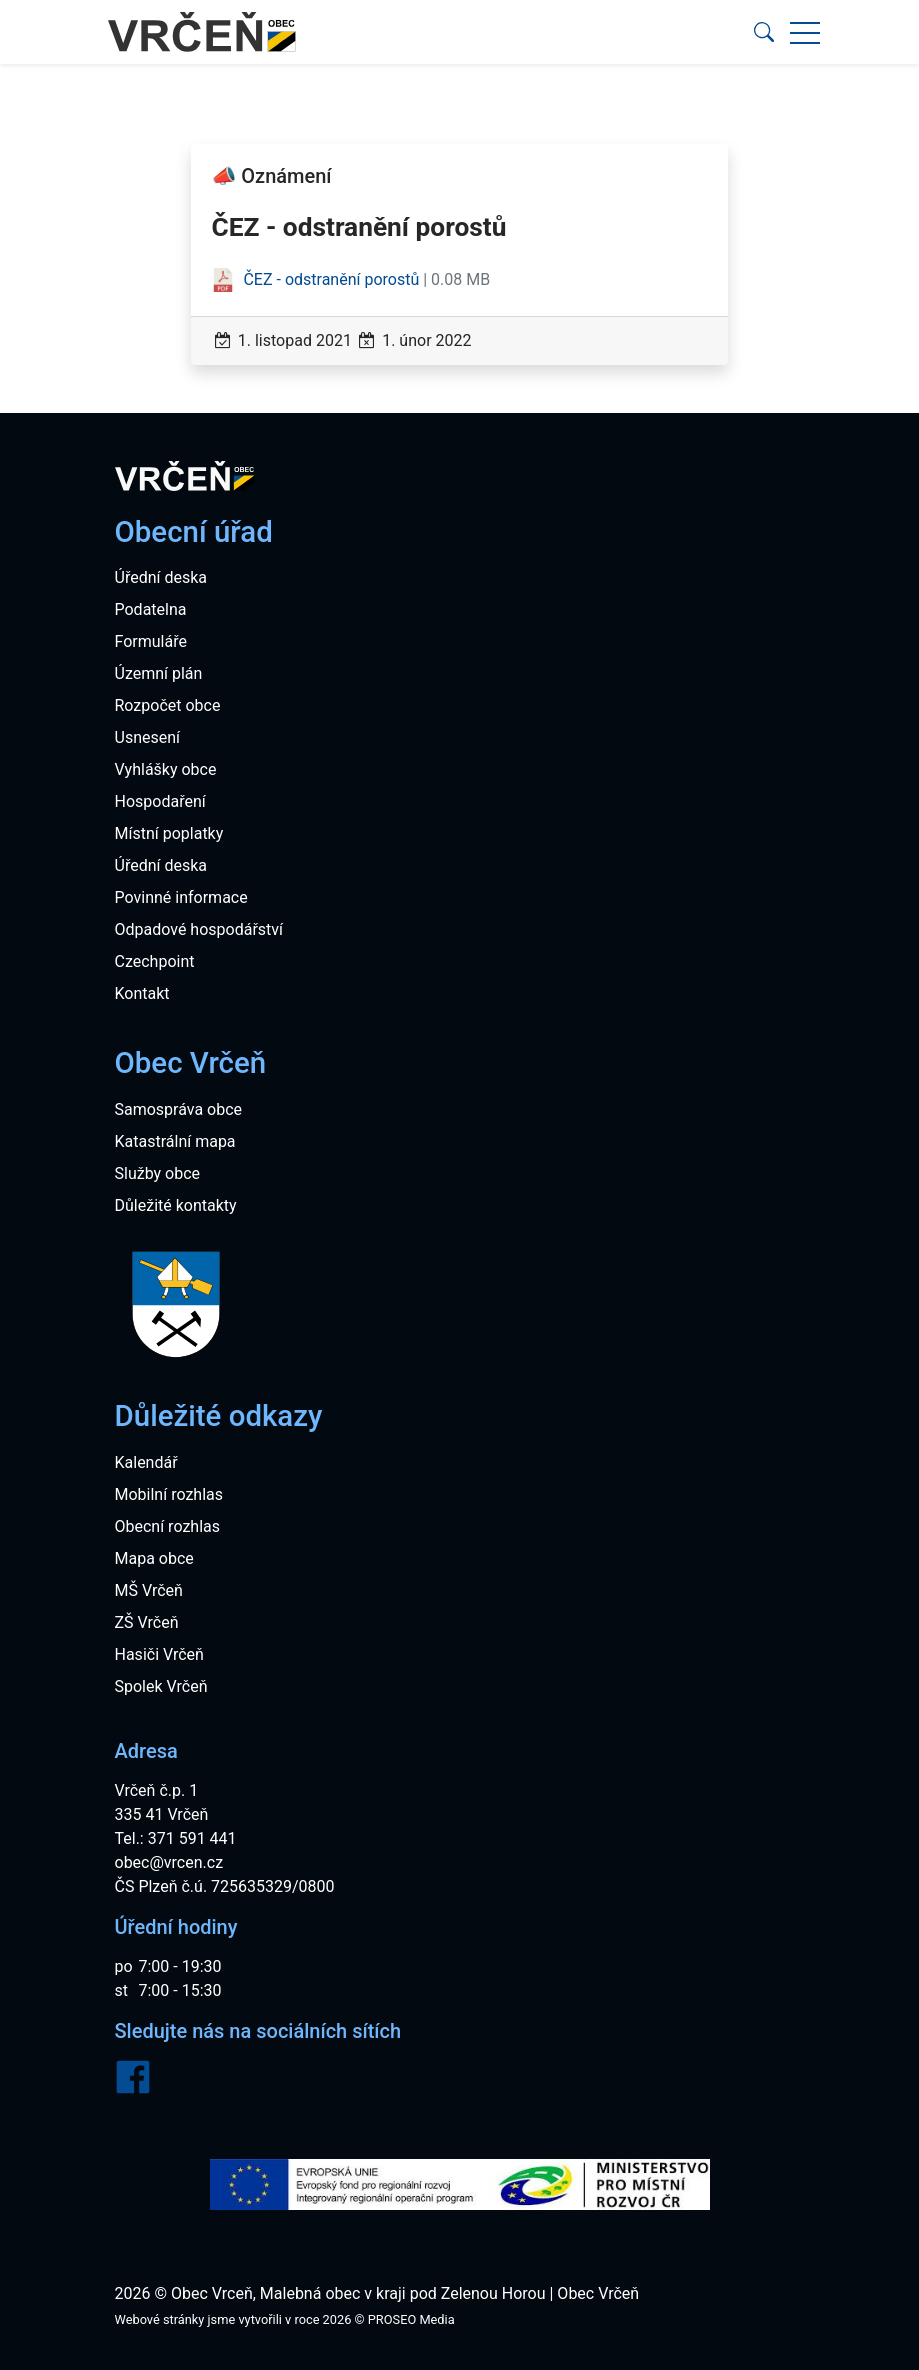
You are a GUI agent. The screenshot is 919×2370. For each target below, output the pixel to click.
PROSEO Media (411, 2319)
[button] (764, 32)
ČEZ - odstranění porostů (317, 279)
